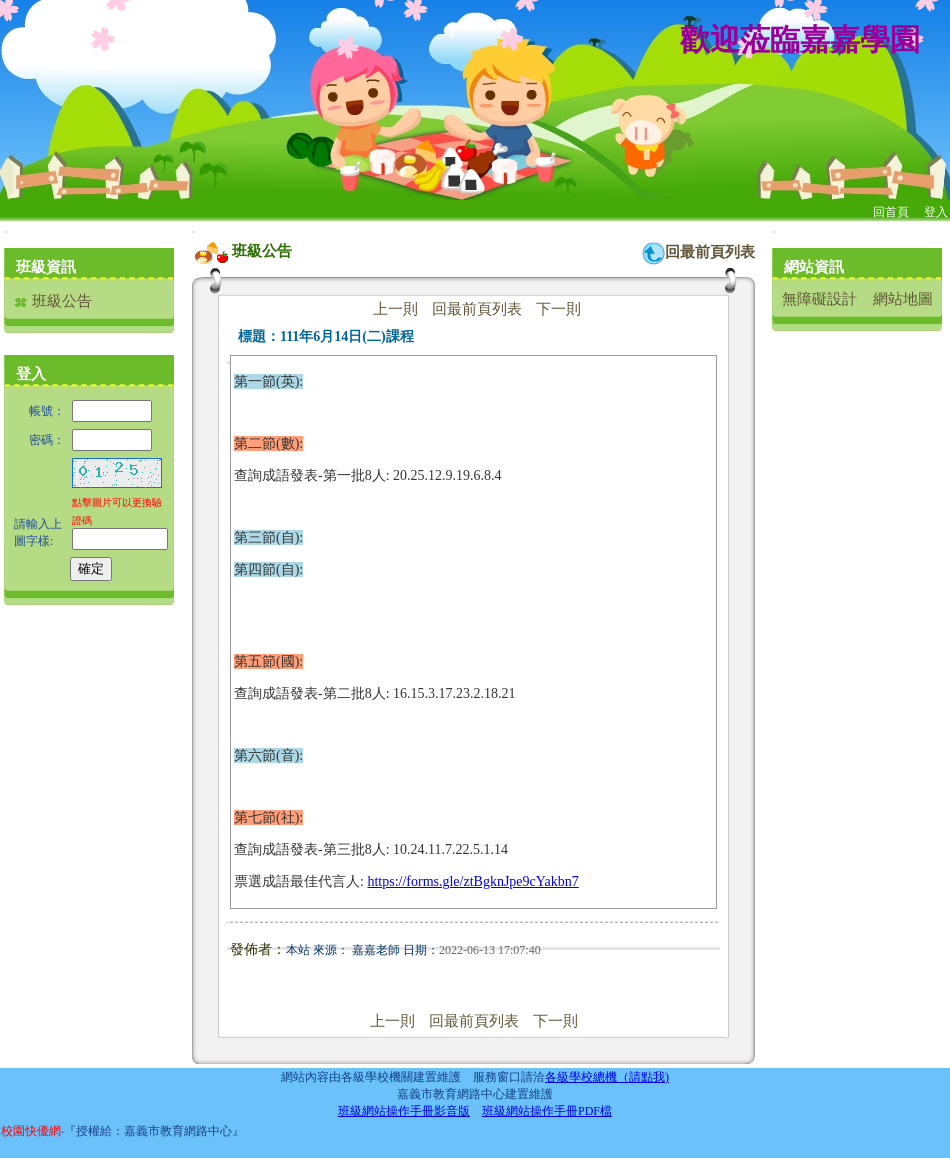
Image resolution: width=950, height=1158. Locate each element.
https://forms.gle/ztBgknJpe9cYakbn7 (472, 881)
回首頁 (891, 212)
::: (5, 231)
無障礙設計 (819, 299)
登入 (936, 212)
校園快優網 (31, 1131)
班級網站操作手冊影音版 (404, 1111)
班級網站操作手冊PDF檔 (547, 1111)
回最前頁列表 (710, 252)
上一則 (395, 309)
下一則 (558, 309)
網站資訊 (814, 267)
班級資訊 (46, 267)
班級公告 (52, 301)
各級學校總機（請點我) (607, 1077)
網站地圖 (903, 299)
